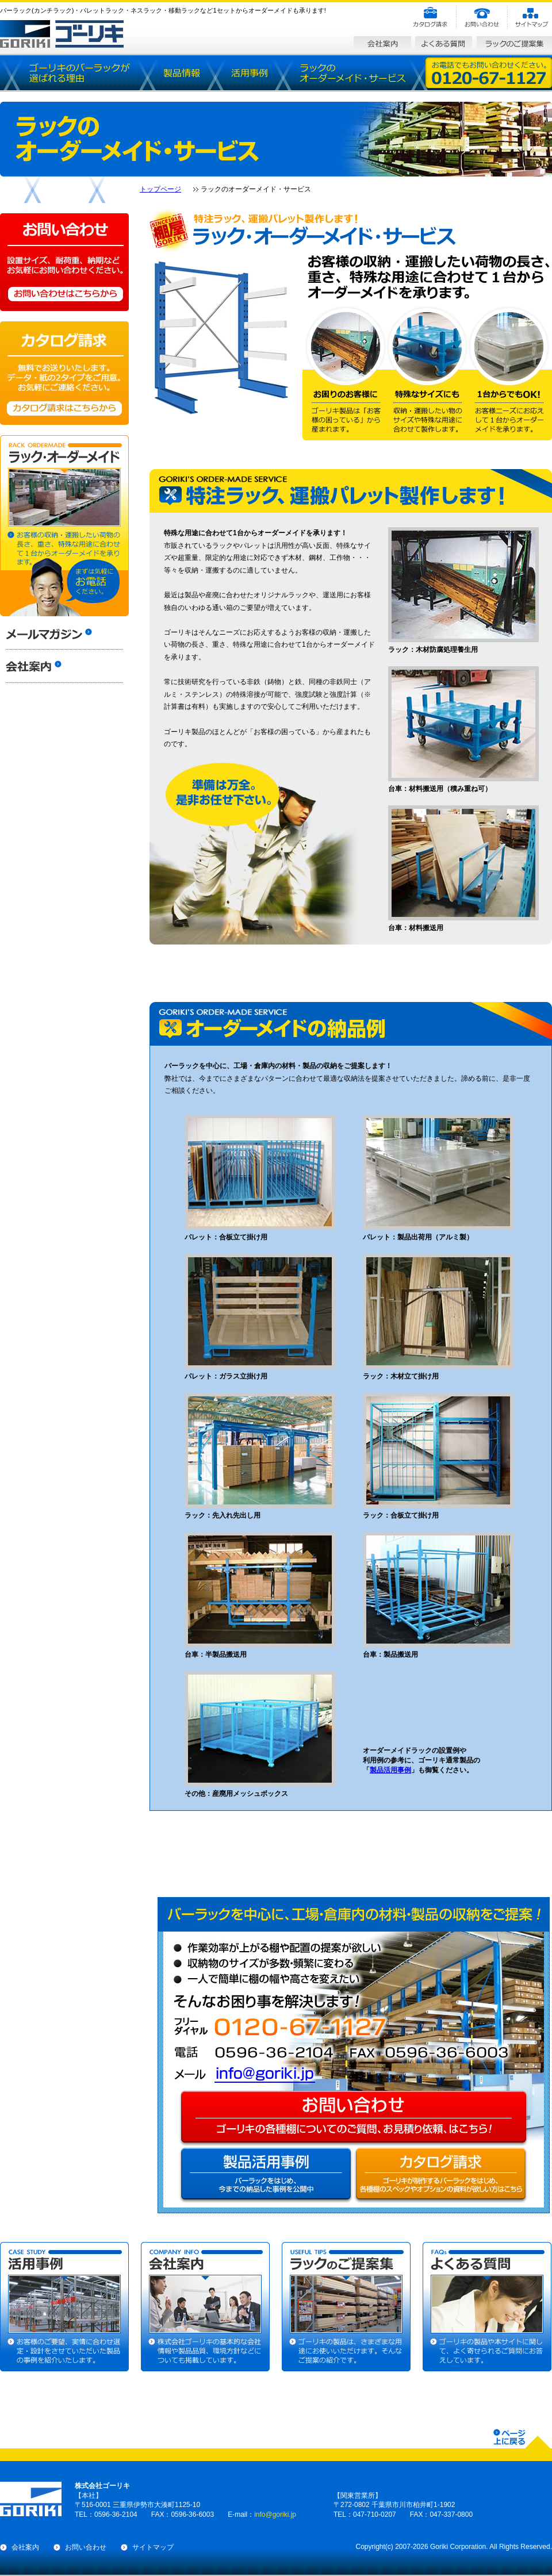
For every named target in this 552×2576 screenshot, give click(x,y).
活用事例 (248, 72)
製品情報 (181, 72)
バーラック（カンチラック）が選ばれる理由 (80, 72)
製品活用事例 (390, 1770)
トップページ (160, 189)
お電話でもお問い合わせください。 (485, 72)
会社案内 (25, 2547)
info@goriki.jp (276, 2074)
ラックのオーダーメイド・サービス (350, 72)
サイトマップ (153, 2547)
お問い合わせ (85, 2547)
